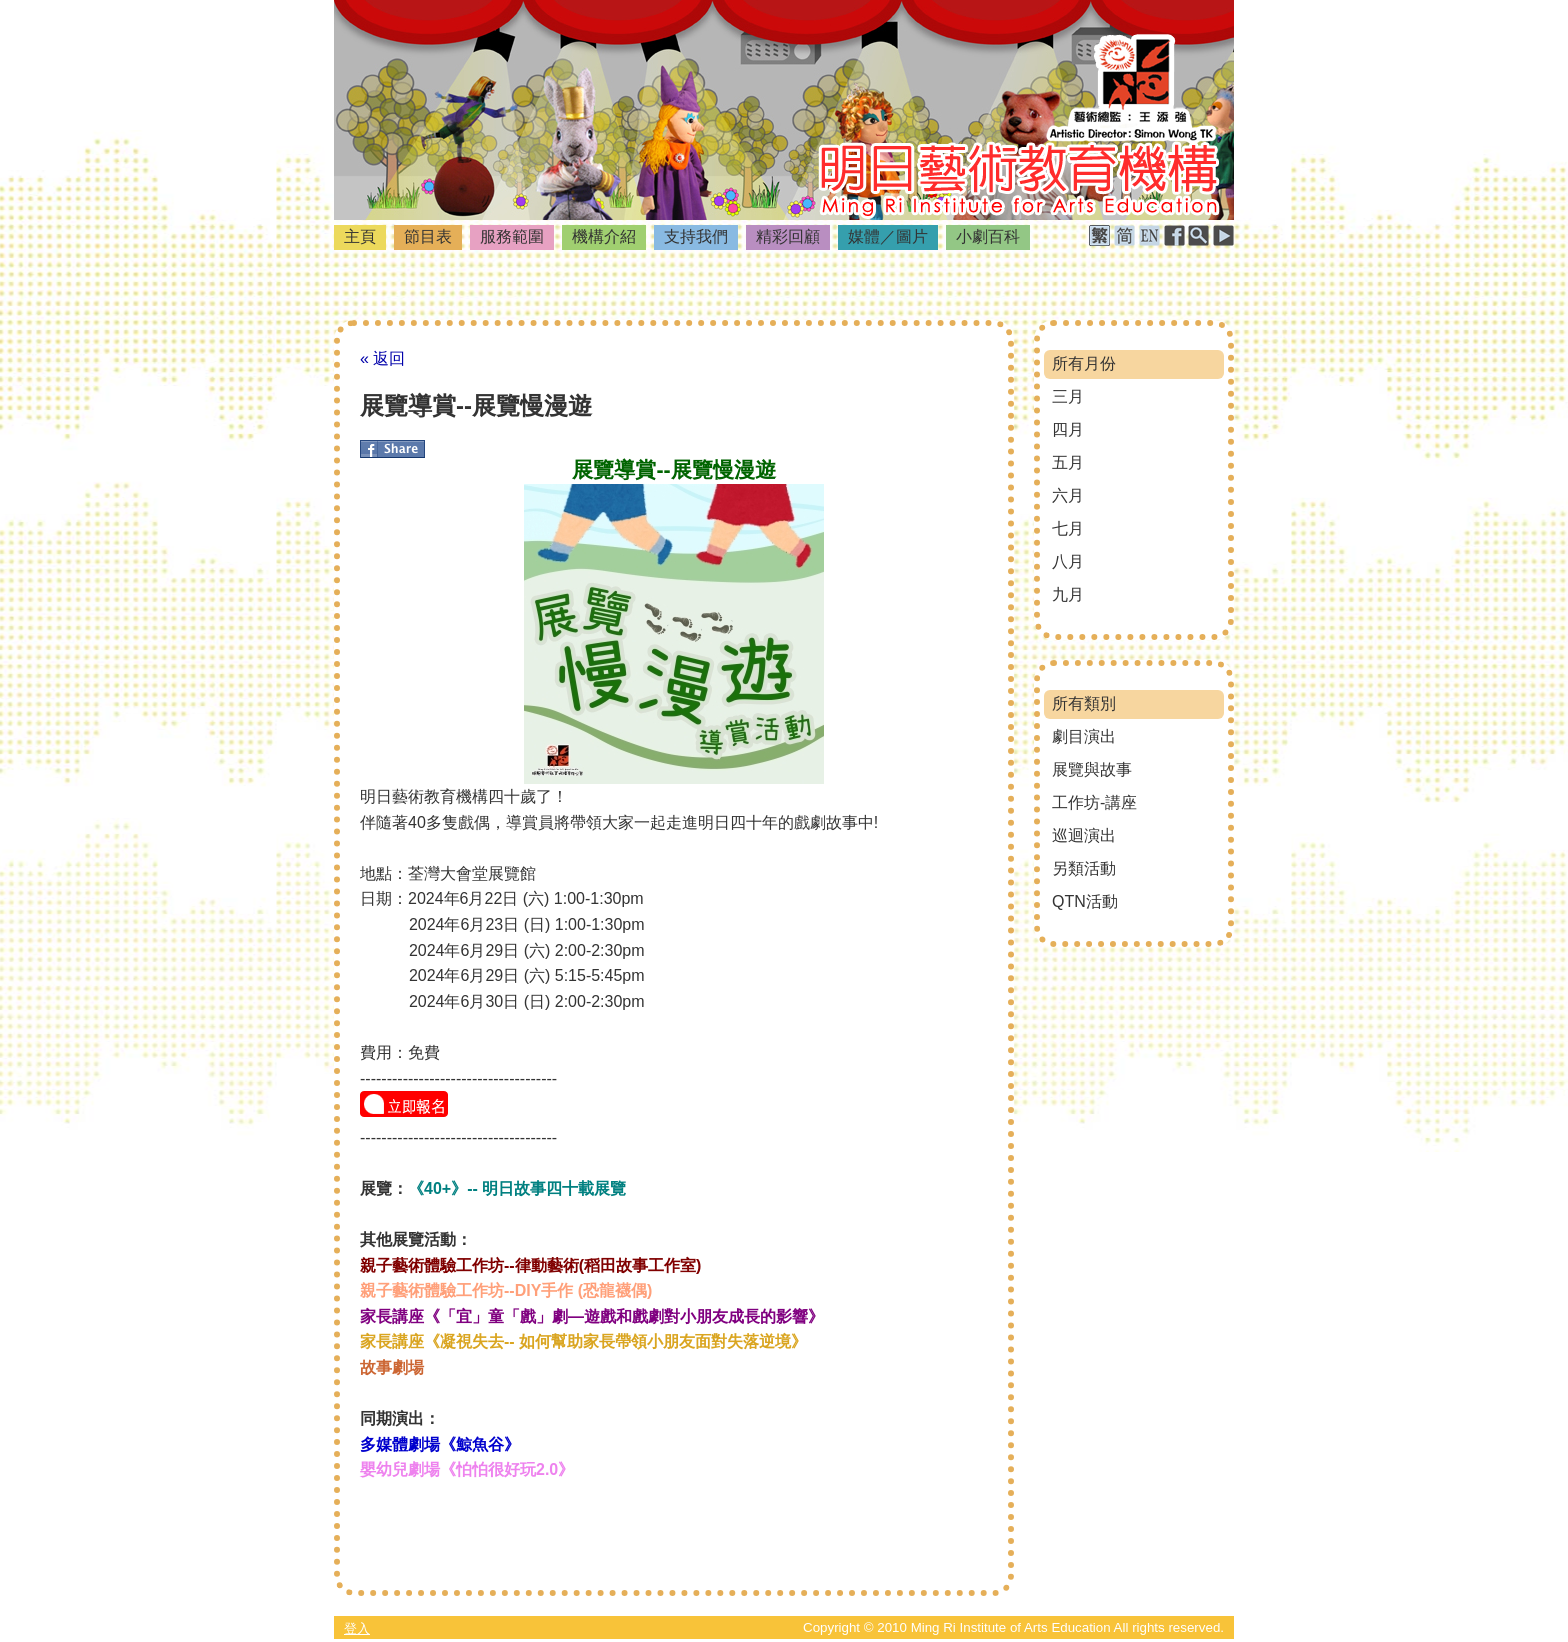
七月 (1068, 528)
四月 (1068, 429)
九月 (1068, 594)
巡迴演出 (1084, 835)
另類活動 (1084, 868)
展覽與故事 (1092, 769)
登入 (357, 1628)
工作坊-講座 (1094, 802)
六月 (1068, 495)
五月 (1068, 462)
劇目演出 (1084, 736)
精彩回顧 (788, 236)
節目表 (428, 236)
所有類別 (1084, 703)
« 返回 (382, 358)
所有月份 (1084, 363)
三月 (1068, 396)
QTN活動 (1085, 901)
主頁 (360, 236)
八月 (1068, 561)
